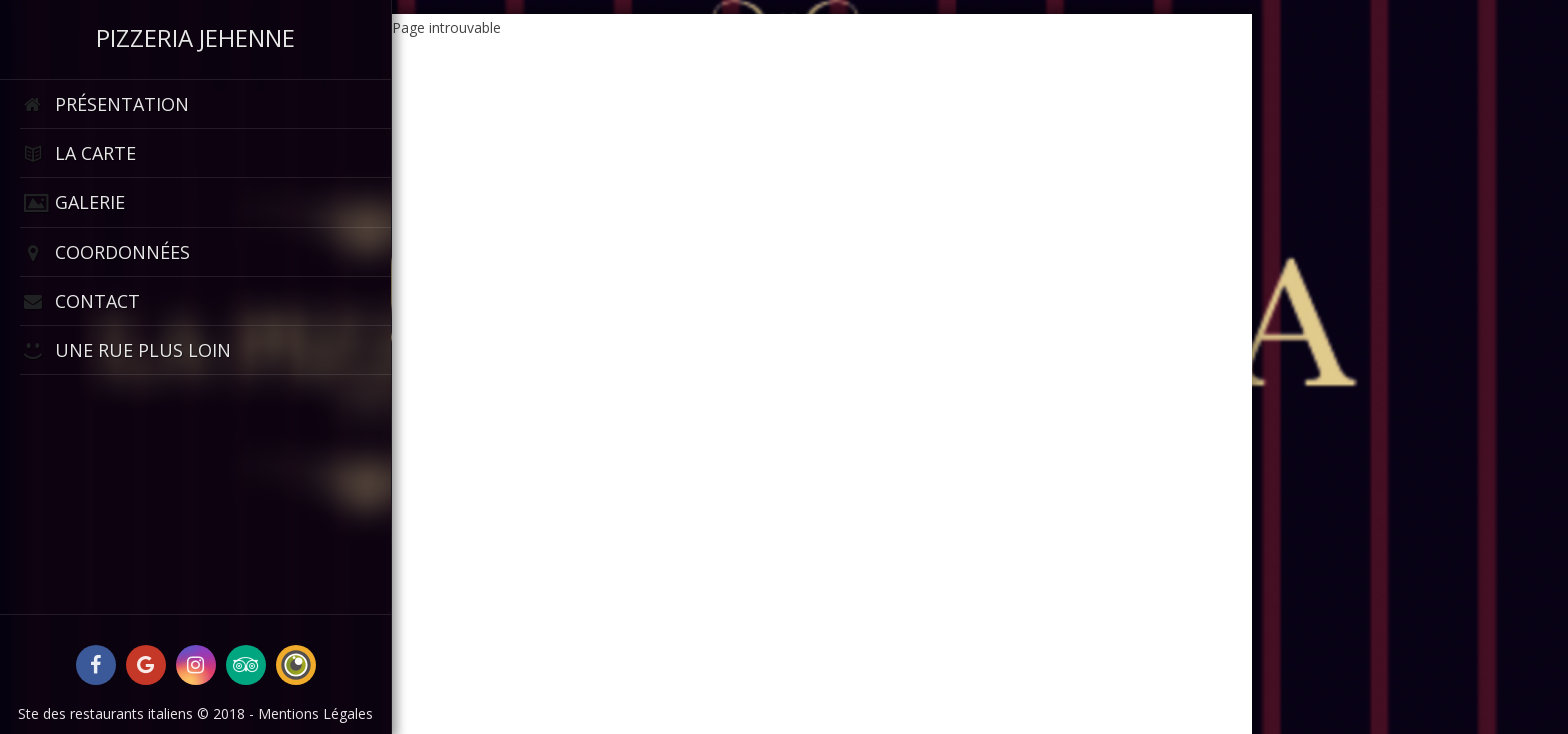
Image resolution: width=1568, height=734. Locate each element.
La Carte (78, 153)
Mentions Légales (315, 713)
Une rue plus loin (125, 350)
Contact (80, 301)
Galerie (72, 202)
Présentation (104, 104)
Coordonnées (105, 252)
